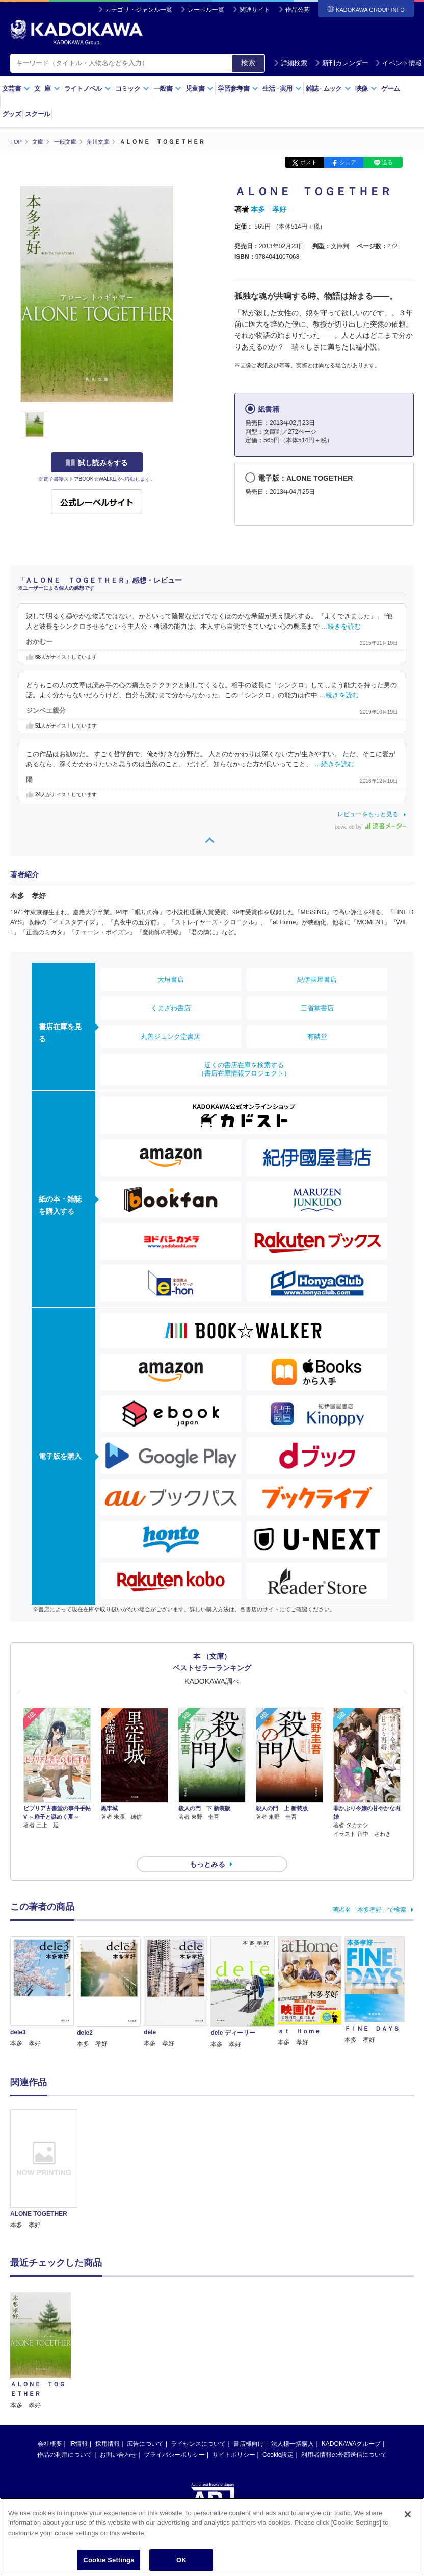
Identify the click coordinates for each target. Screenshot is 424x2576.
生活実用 (282, 88)
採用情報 (107, 2425)
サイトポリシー (234, 2436)
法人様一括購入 (292, 2425)
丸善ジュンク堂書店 (170, 1036)
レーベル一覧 (206, 9)
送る (387, 162)
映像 (366, 88)
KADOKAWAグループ (351, 2425)
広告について (145, 2425)
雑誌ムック (328, 88)
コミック (132, 88)
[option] (43, 2151)
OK (181, 2560)
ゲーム (390, 88)
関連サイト (255, 9)
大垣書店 (170, 979)
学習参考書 (238, 88)
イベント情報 (398, 63)
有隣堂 (317, 1036)
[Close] (407, 2514)
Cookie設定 (278, 2436)
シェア (347, 162)
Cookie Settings (108, 2560)
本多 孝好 (268, 209)
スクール (37, 114)
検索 (248, 63)
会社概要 (50, 2425)
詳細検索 (290, 63)
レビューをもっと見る (368, 814)
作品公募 (297, 9)
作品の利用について (64, 2436)
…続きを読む (341, 626)
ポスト (308, 162)
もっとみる (207, 1846)
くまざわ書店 (171, 1007)
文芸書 (16, 88)
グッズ (11, 114)
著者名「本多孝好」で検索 (369, 1891)
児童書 (200, 88)
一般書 (167, 88)
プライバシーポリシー (174, 2436)
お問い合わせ (118, 2436)
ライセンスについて (198, 2425)
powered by (370, 827)
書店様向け (248, 2425)
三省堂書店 (317, 1007)
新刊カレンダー (341, 63)
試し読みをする (97, 463)
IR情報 (78, 2425)
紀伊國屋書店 (317, 979)
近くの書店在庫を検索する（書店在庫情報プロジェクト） (244, 1069)
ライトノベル (87, 88)
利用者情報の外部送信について (344, 2436)
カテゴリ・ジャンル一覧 (138, 9)
